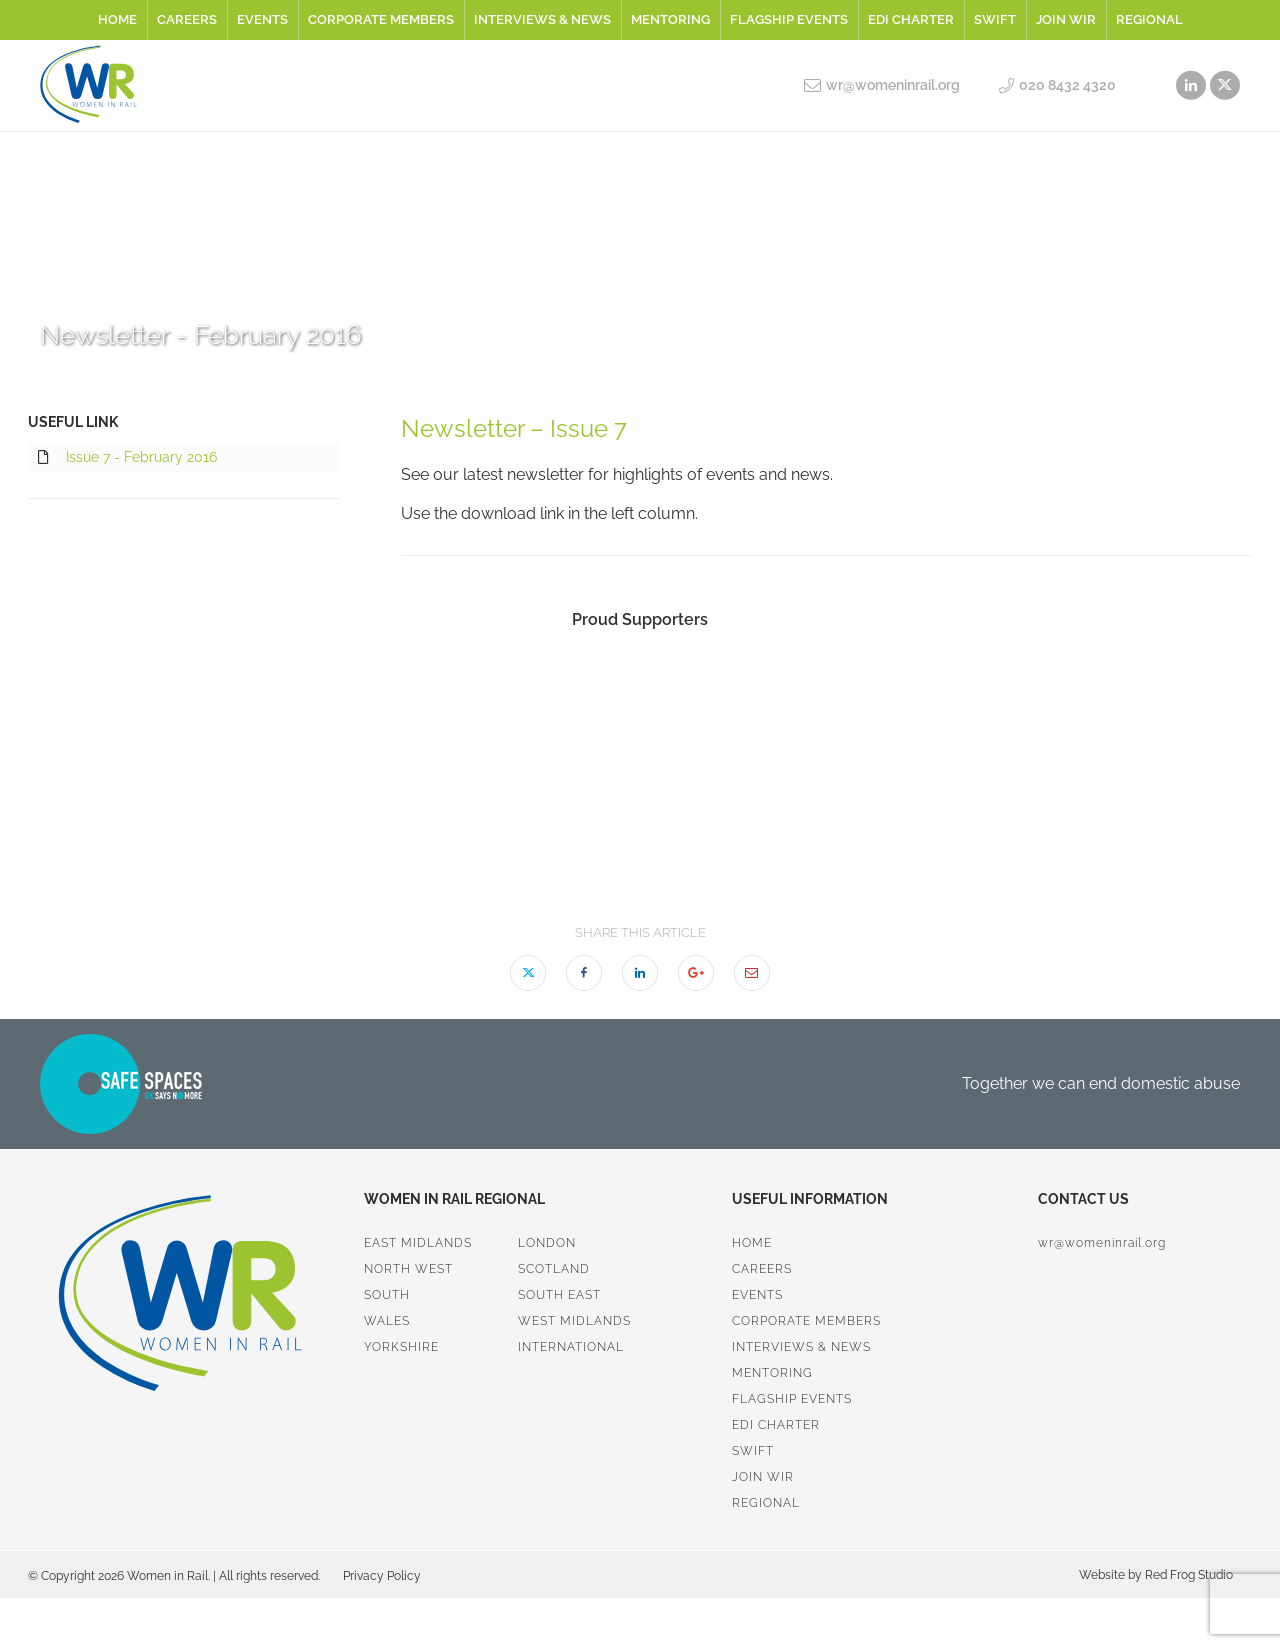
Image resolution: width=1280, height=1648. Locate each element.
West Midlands (574, 1321)
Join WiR (1066, 19)
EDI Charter (911, 19)
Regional (1149, 19)
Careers (187, 19)
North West (408, 1269)
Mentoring (670, 19)
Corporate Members (381, 19)
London (547, 1243)
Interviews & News (542, 19)
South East (559, 1295)
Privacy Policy (382, 1576)
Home (117, 19)
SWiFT (995, 19)
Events (262, 19)
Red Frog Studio (1187, 1575)
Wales (387, 1321)
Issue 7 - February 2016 (127, 458)
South (387, 1295)
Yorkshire (401, 1347)
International (571, 1347)
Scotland (554, 1269)
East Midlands (418, 1243)
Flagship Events (789, 19)
